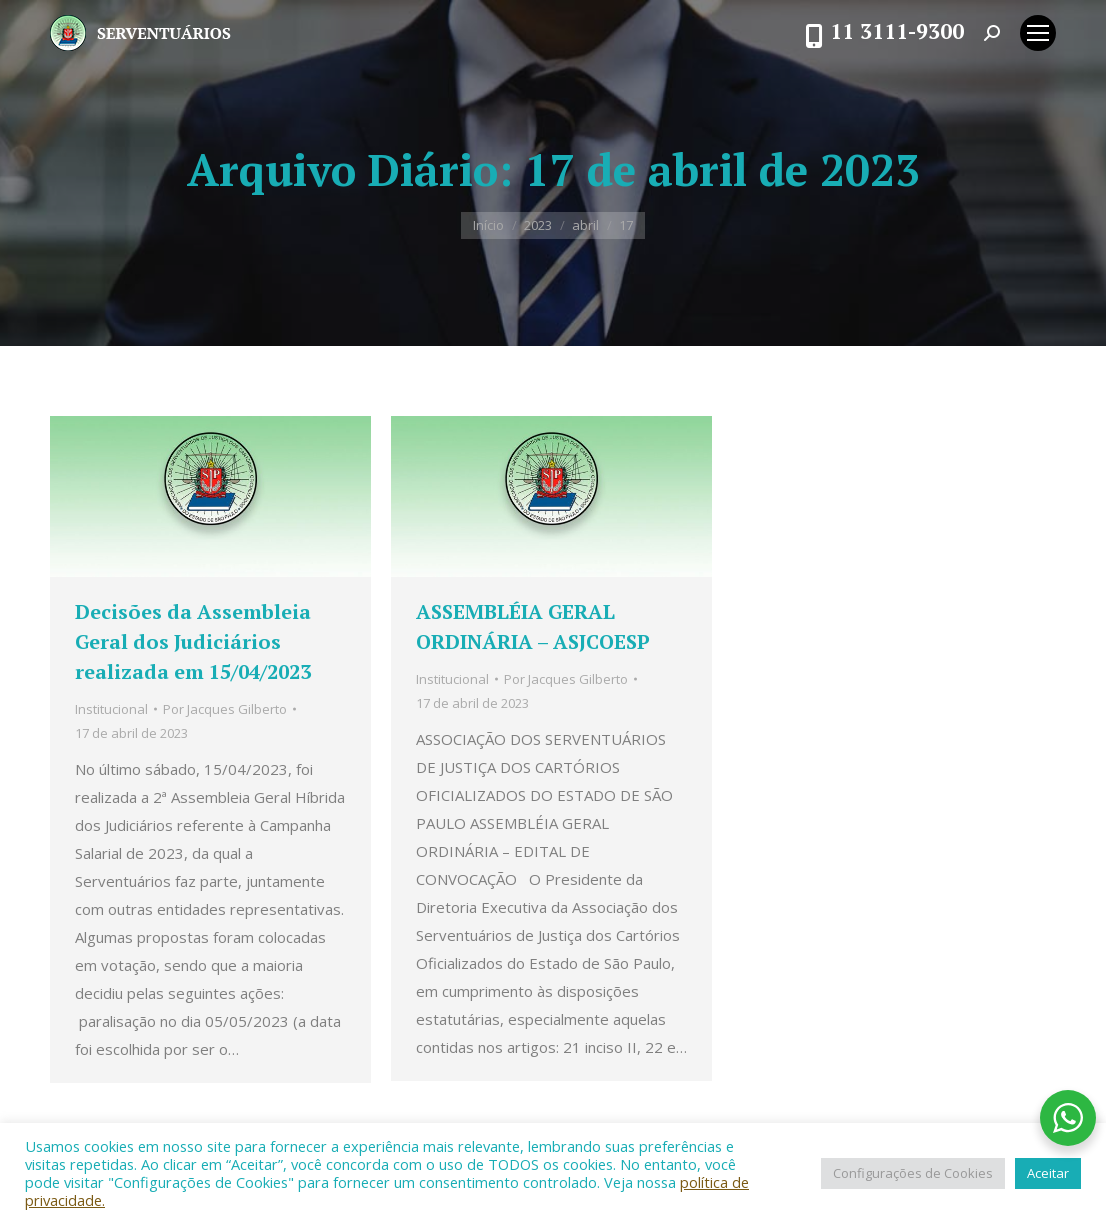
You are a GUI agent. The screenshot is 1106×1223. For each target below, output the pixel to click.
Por (225, 709)
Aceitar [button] (1048, 1173)
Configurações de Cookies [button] (913, 1173)
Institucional (111, 709)
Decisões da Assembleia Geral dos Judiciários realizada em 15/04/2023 (193, 641)
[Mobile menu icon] (1038, 33)
